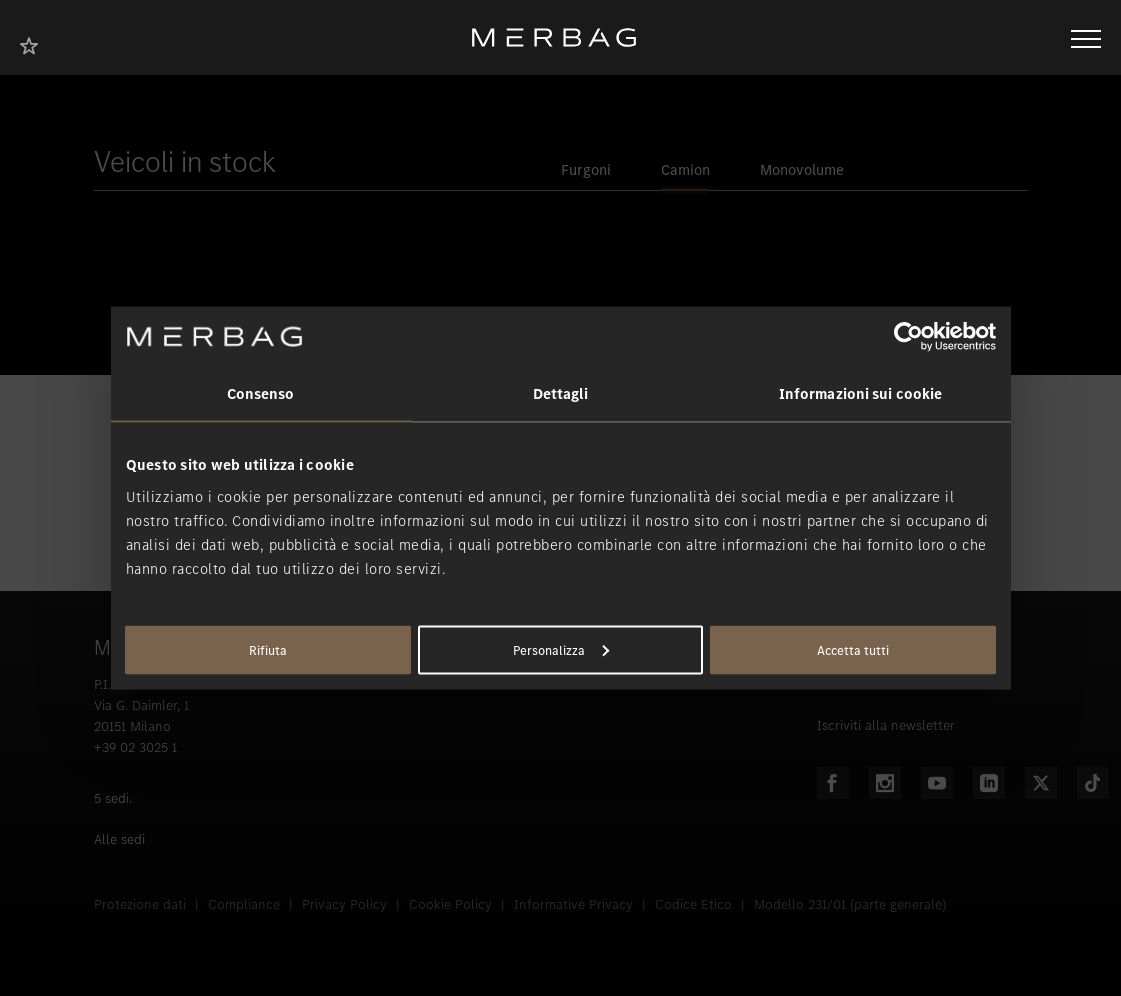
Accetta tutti (853, 649)
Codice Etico (693, 904)
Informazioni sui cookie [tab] (860, 394)
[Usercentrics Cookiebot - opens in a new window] (908, 337)
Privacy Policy (344, 904)
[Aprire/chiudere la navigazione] (1086, 37)
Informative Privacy (573, 904)
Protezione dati (140, 904)
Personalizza (561, 649)
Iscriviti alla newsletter (886, 725)
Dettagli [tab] (561, 394)
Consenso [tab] (261, 394)
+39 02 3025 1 (135, 747)
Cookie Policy (450, 904)
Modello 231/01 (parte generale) (850, 904)
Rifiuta (268, 649)
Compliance (244, 904)
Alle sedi (119, 839)
